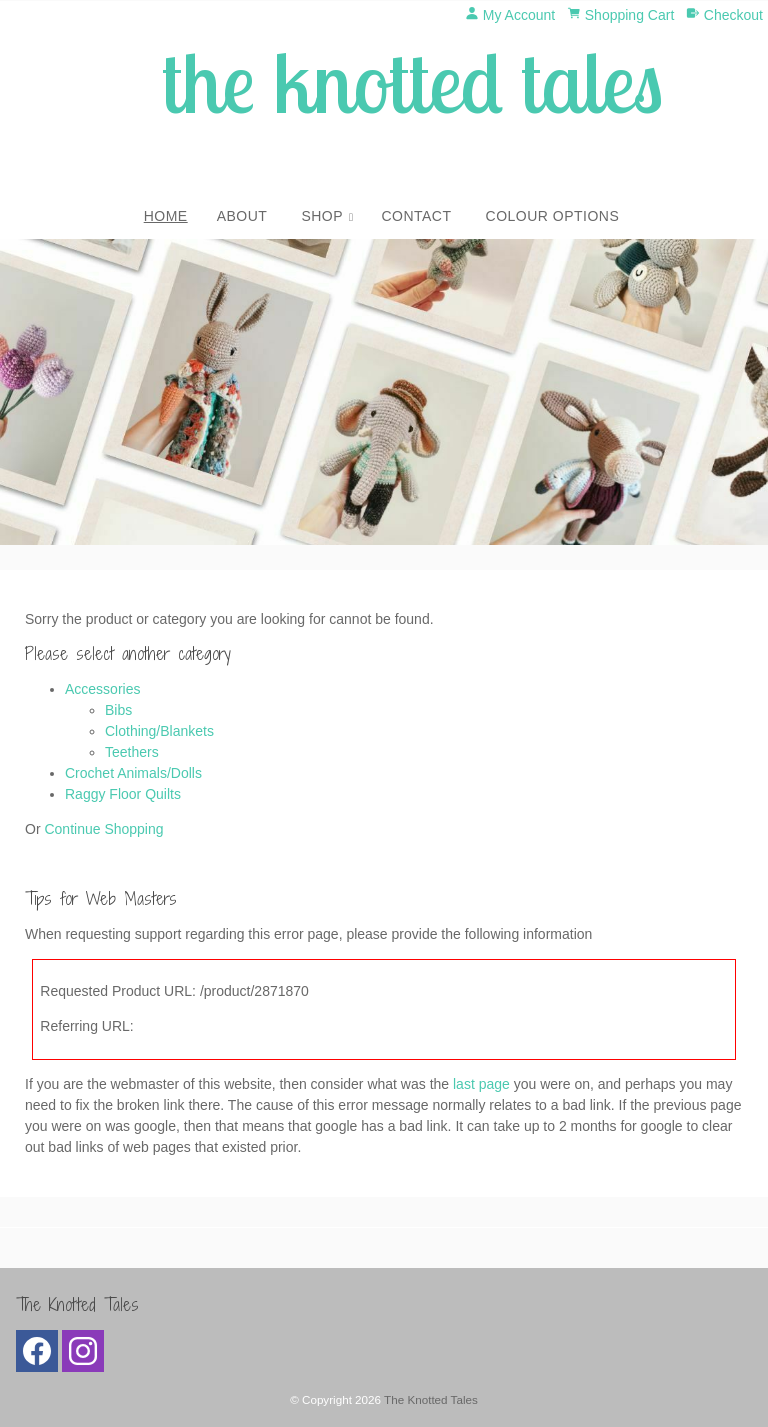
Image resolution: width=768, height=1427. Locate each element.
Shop (322, 216)
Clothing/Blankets (159, 731)
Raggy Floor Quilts (123, 794)
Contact (416, 216)
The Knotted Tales (431, 1399)
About (242, 216)
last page (481, 1084)
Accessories (102, 689)
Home (166, 216)
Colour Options (553, 216)
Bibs (118, 710)
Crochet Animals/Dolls (133, 773)
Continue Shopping (103, 829)
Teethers (132, 752)
